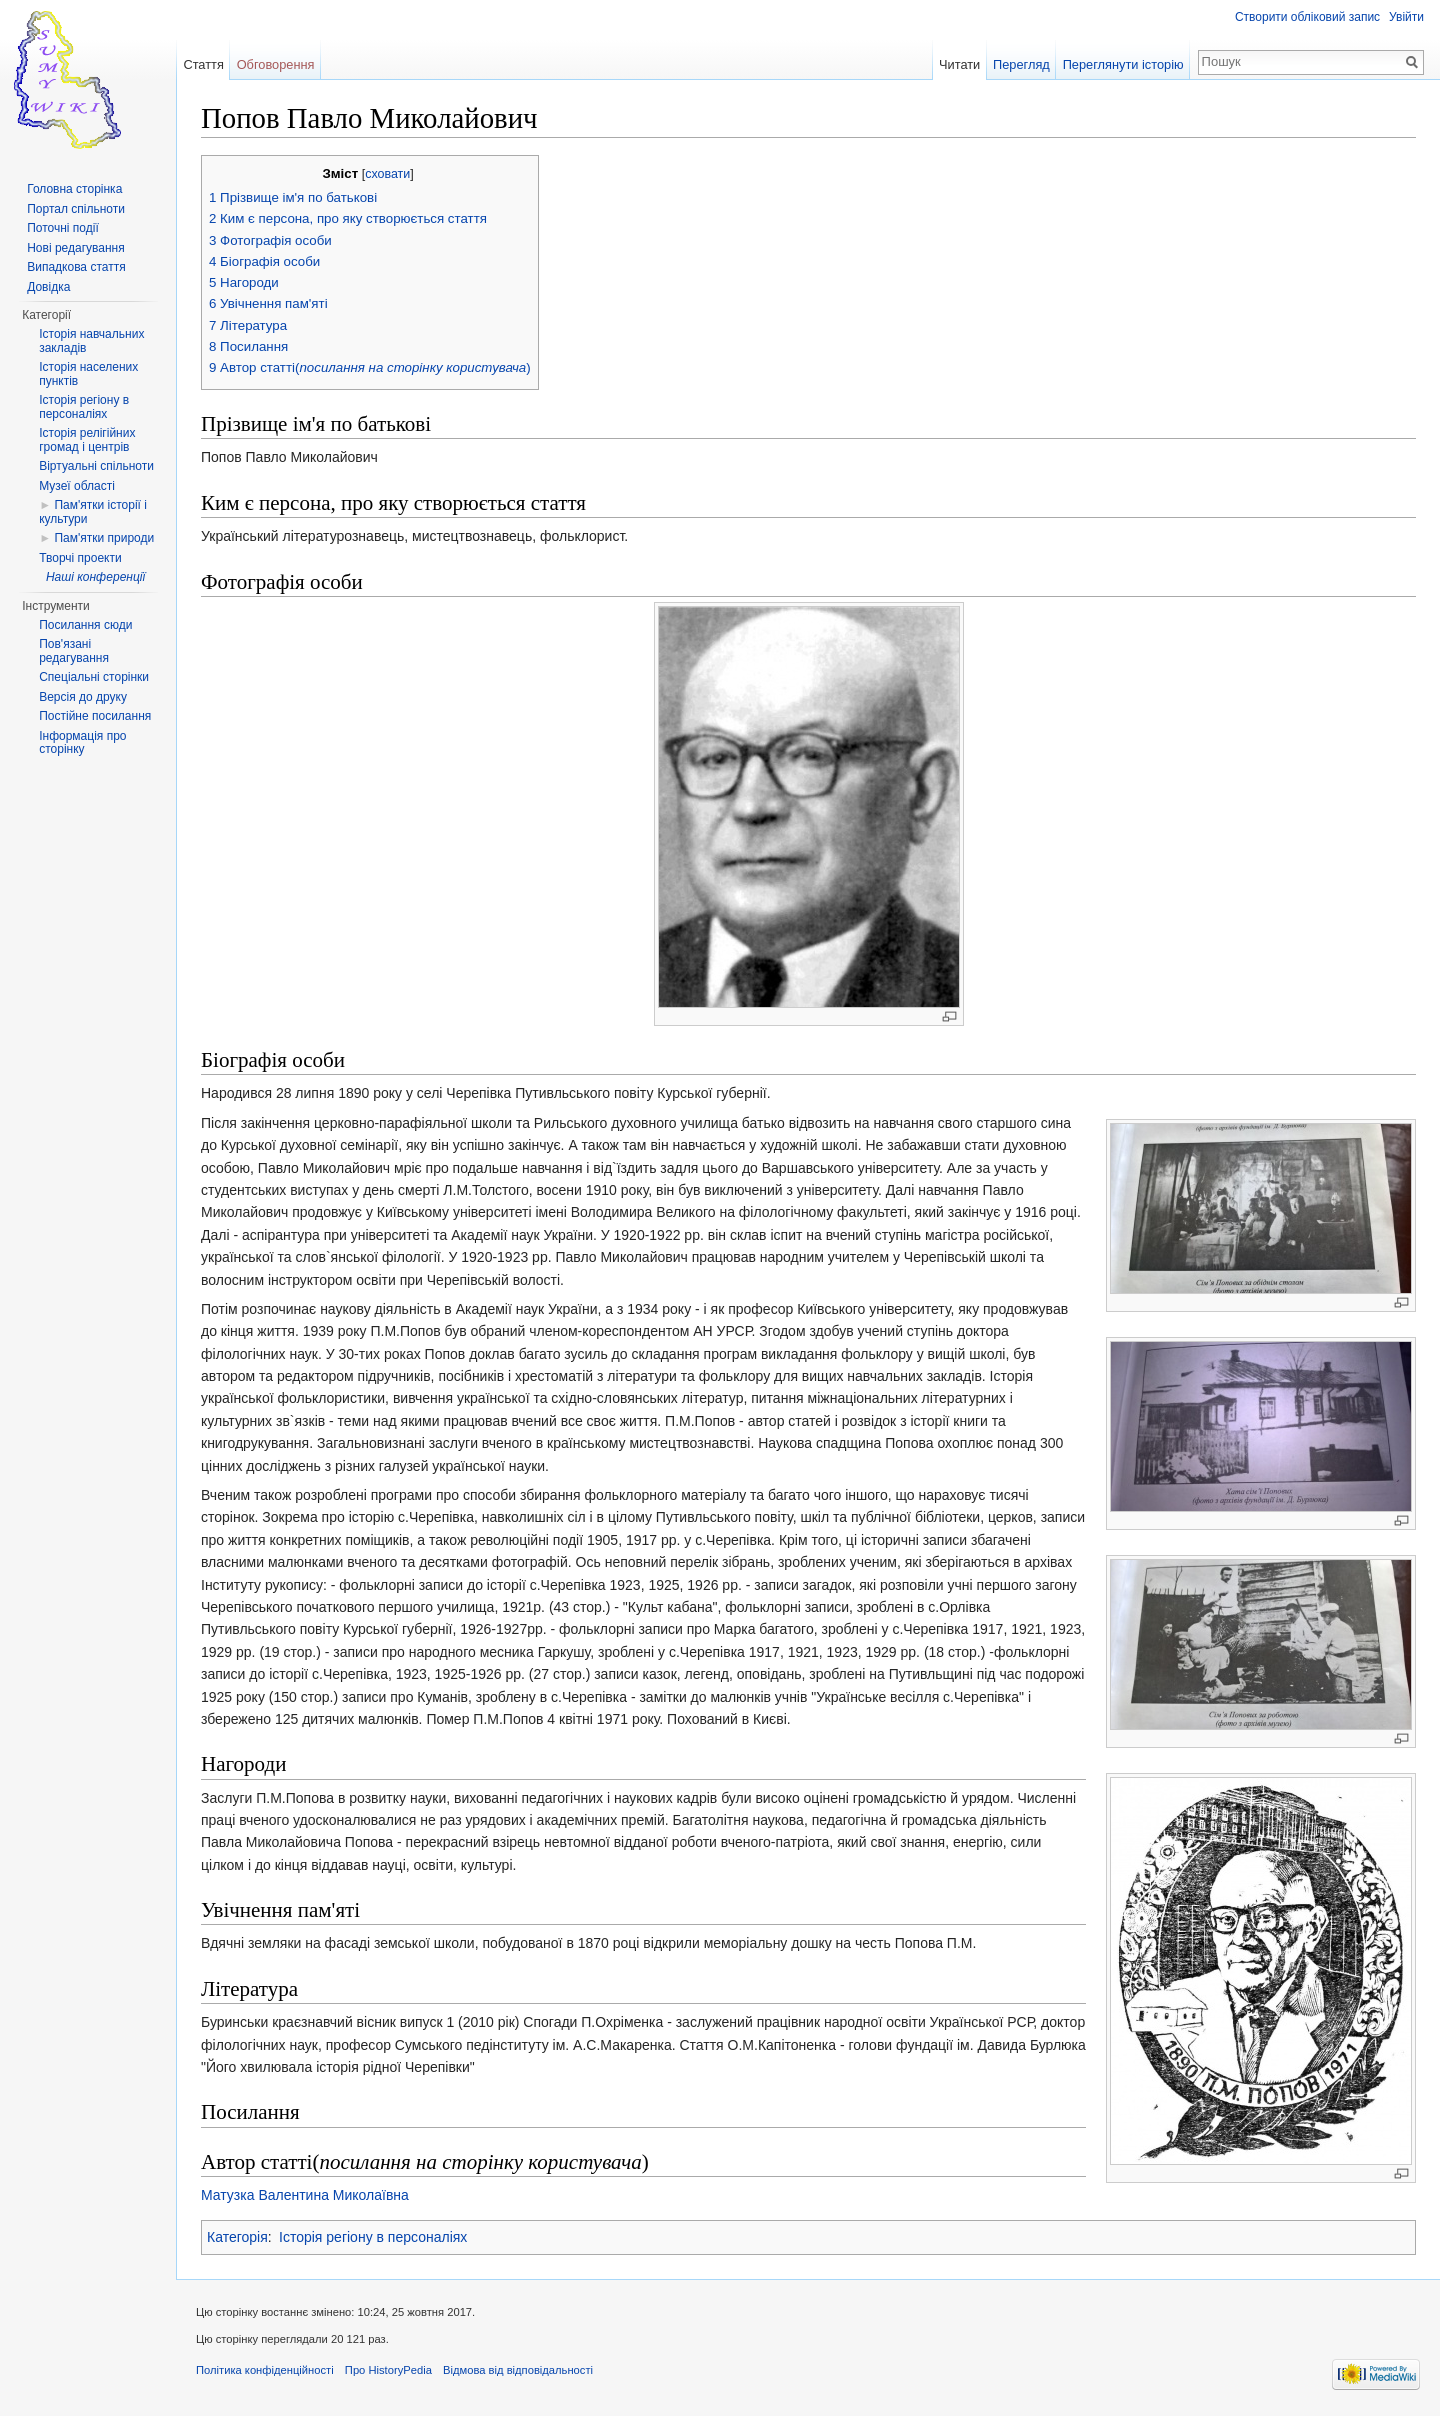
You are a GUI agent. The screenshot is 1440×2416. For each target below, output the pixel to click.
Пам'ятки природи (104, 538)
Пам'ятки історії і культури (93, 512)
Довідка (48, 287)
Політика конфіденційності (265, 2370)
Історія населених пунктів (88, 374)
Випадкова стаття (76, 267)
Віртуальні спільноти (96, 466)
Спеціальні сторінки (94, 677)
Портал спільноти (76, 209)
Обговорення (276, 64)
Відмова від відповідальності (518, 2370)
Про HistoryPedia (388, 2370)
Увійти (1406, 17)
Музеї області (77, 486)
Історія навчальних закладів (91, 341)
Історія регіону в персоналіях (373, 2237)
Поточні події (63, 228)
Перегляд (1021, 64)
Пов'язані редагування (74, 651)
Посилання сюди (85, 625)
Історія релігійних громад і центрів (87, 440)
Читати (959, 64)
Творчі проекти (80, 558)
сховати (387, 174)
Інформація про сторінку (82, 743)
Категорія (237, 2237)
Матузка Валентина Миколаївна (305, 2195)
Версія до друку (83, 697)
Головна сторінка (74, 189)
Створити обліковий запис (1307, 17)
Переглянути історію (1123, 64)
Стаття (203, 64)
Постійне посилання (95, 716)
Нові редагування (76, 248)
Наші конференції (95, 577)
